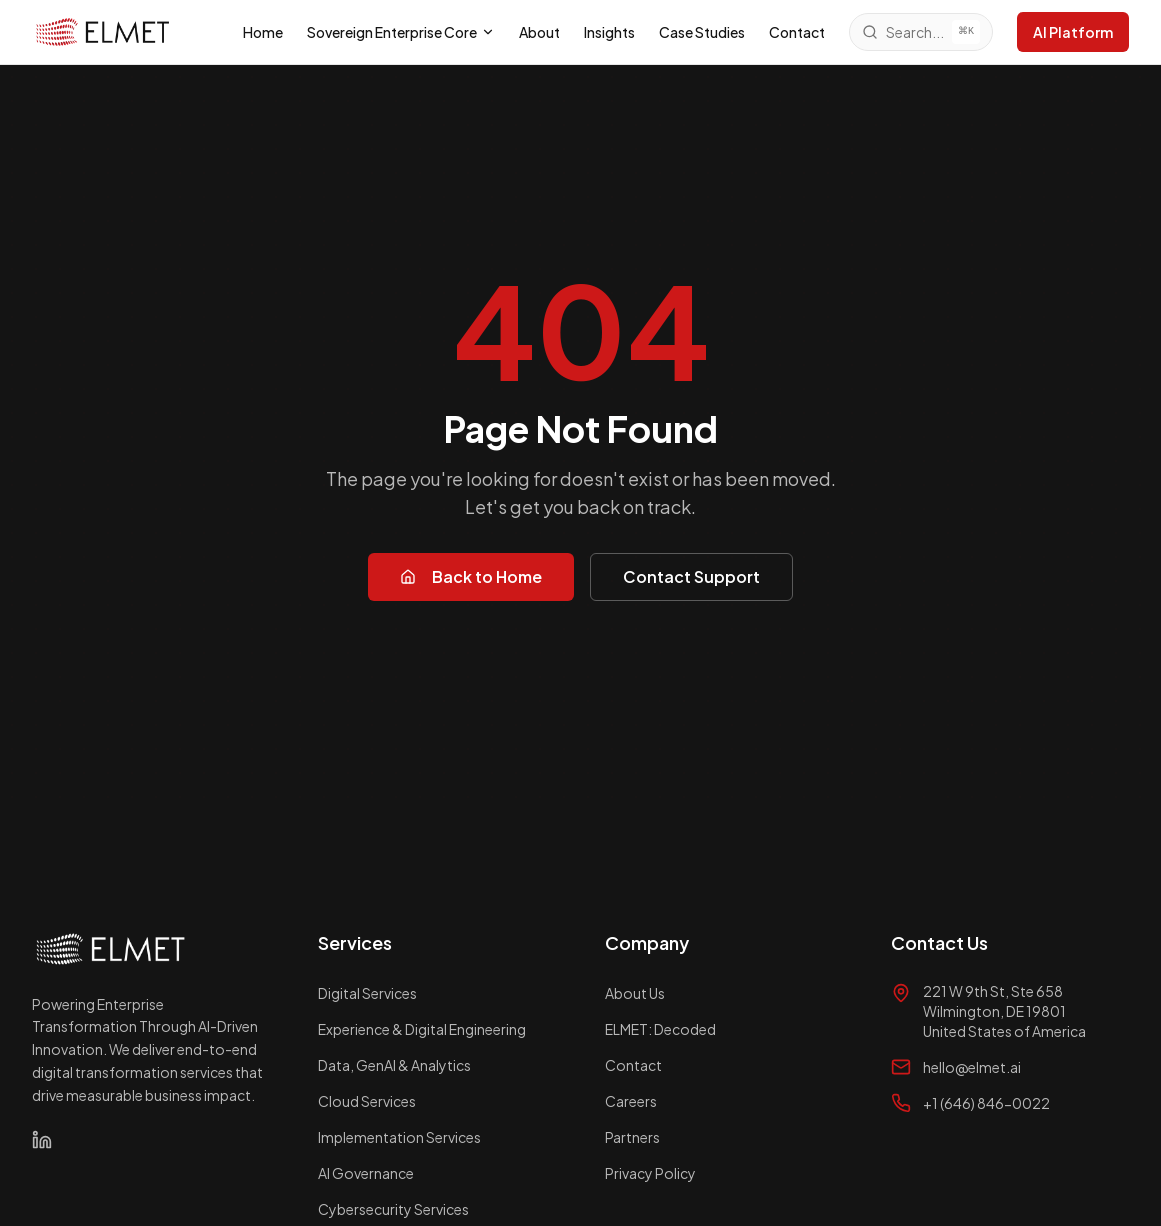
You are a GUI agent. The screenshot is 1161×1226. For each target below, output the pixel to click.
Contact (797, 32)
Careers (631, 1101)
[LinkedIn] (42, 1140)
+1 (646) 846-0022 (986, 1103)
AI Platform (1073, 32)
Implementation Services (399, 1137)
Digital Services (367, 993)
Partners (632, 1137)
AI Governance (366, 1173)
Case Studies (702, 32)
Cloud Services (367, 1101)
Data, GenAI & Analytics (394, 1065)
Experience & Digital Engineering (422, 1029)
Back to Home (471, 576)
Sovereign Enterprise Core (401, 32)
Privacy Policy (650, 1173)
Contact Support (691, 576)
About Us (635, 993)
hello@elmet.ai (972, 1067)
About (539, 32)
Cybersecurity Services (393, 1209)
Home (263, 32)
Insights (609, 32)
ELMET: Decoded (660, 1029)
